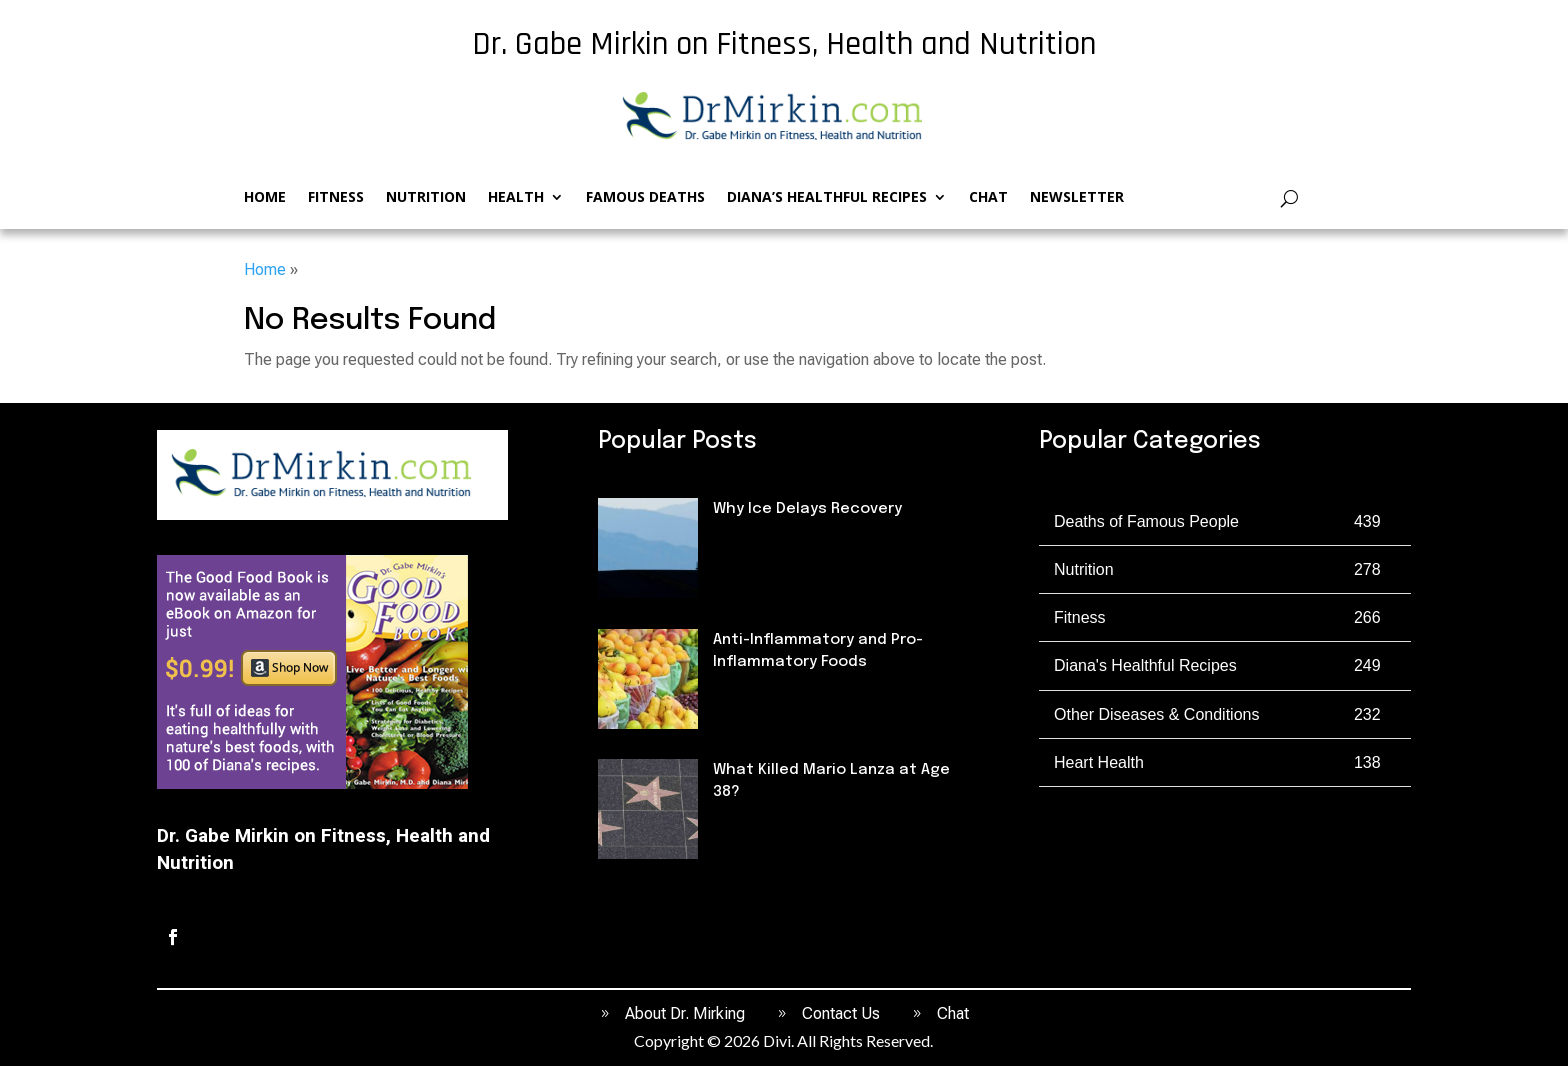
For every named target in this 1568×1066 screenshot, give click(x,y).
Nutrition (426, 198)
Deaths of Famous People (808, 827)
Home (265, 198)
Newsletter (1077, 198)
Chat (988, 198)
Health (516, 198)
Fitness (336, 198)
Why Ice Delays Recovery (807, 509)
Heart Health (1099, 762)
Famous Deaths (645, 198)
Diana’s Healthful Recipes (827, 198)
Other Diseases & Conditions (1156, 714)
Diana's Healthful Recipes (1145, 665)
